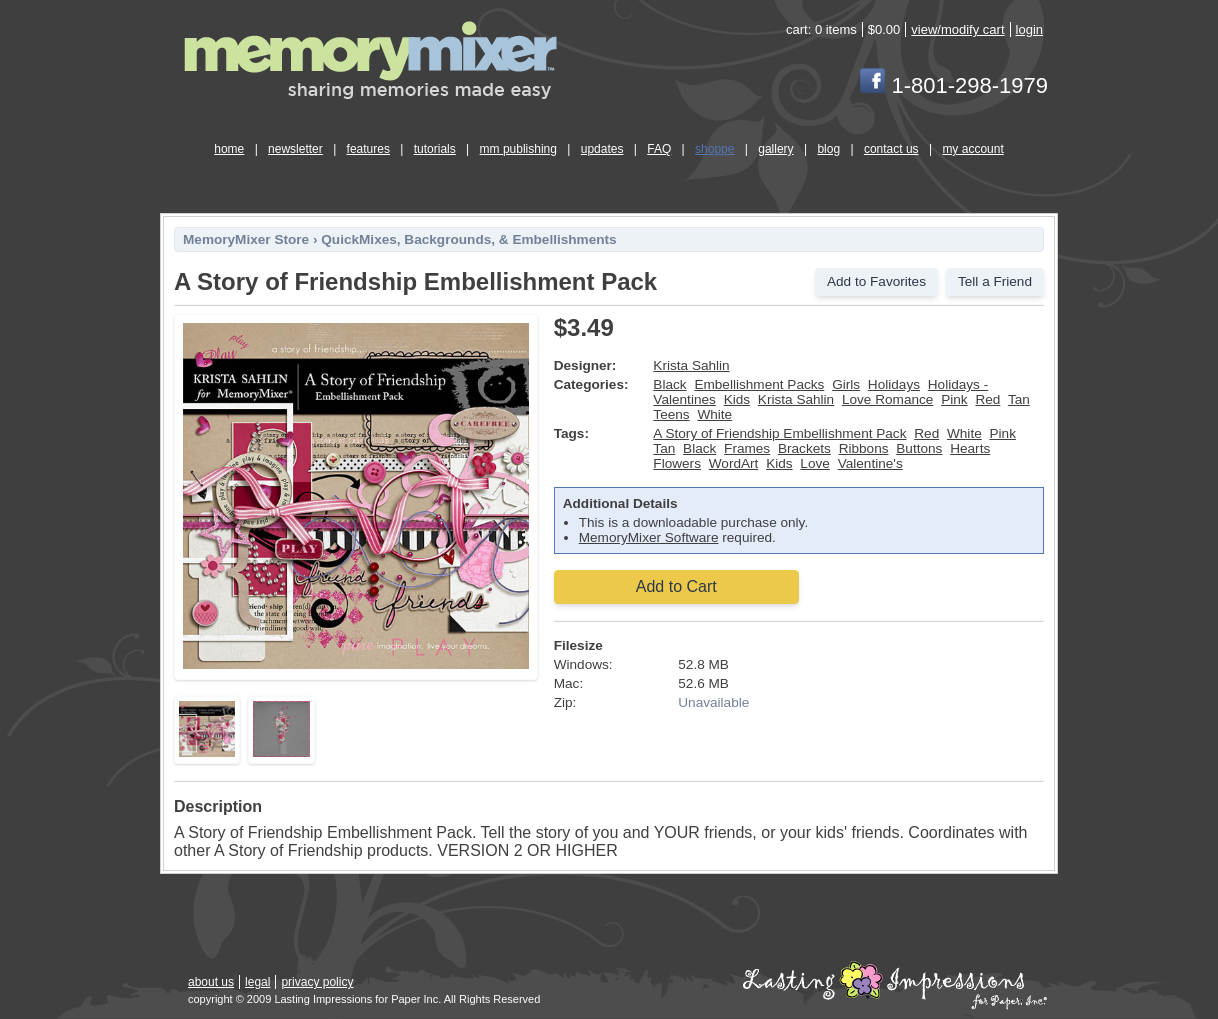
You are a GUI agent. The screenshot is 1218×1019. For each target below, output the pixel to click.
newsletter (295, 149)
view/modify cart (957, 29)
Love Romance (887, 399)
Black (669, 384)
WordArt (734, 463)
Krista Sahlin (691, 365)
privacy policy (317, 982)
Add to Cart (676, 586)
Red (987, 399)
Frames (747, 448)
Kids (737, 399)
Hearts (970, 448)
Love (814, 463)
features (368, 149)
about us (211, 982)
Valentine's (870, 463)
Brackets (804, 448)
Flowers (677, 463)
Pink (954, 399)
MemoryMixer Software (649, 537)
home (229, 149)
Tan (1019, 399)
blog (828, 149)
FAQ (659, 149)
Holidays (894, 384)
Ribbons (864, 448)
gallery (775, 149)
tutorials (435, 149)
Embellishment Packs (759, 384)
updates (602, 149)
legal (257, 982)
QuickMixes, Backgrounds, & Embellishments (468, 239)
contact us (891, 149)
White (714, 414)
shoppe (714, 149)
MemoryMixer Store (246, 239)
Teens (671, 414)
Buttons (919, 448)
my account (972, 149)
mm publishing (518, 149)
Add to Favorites (876, 281)
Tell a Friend (995, 281)
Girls (846, 384)
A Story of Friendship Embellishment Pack (779, 433)
